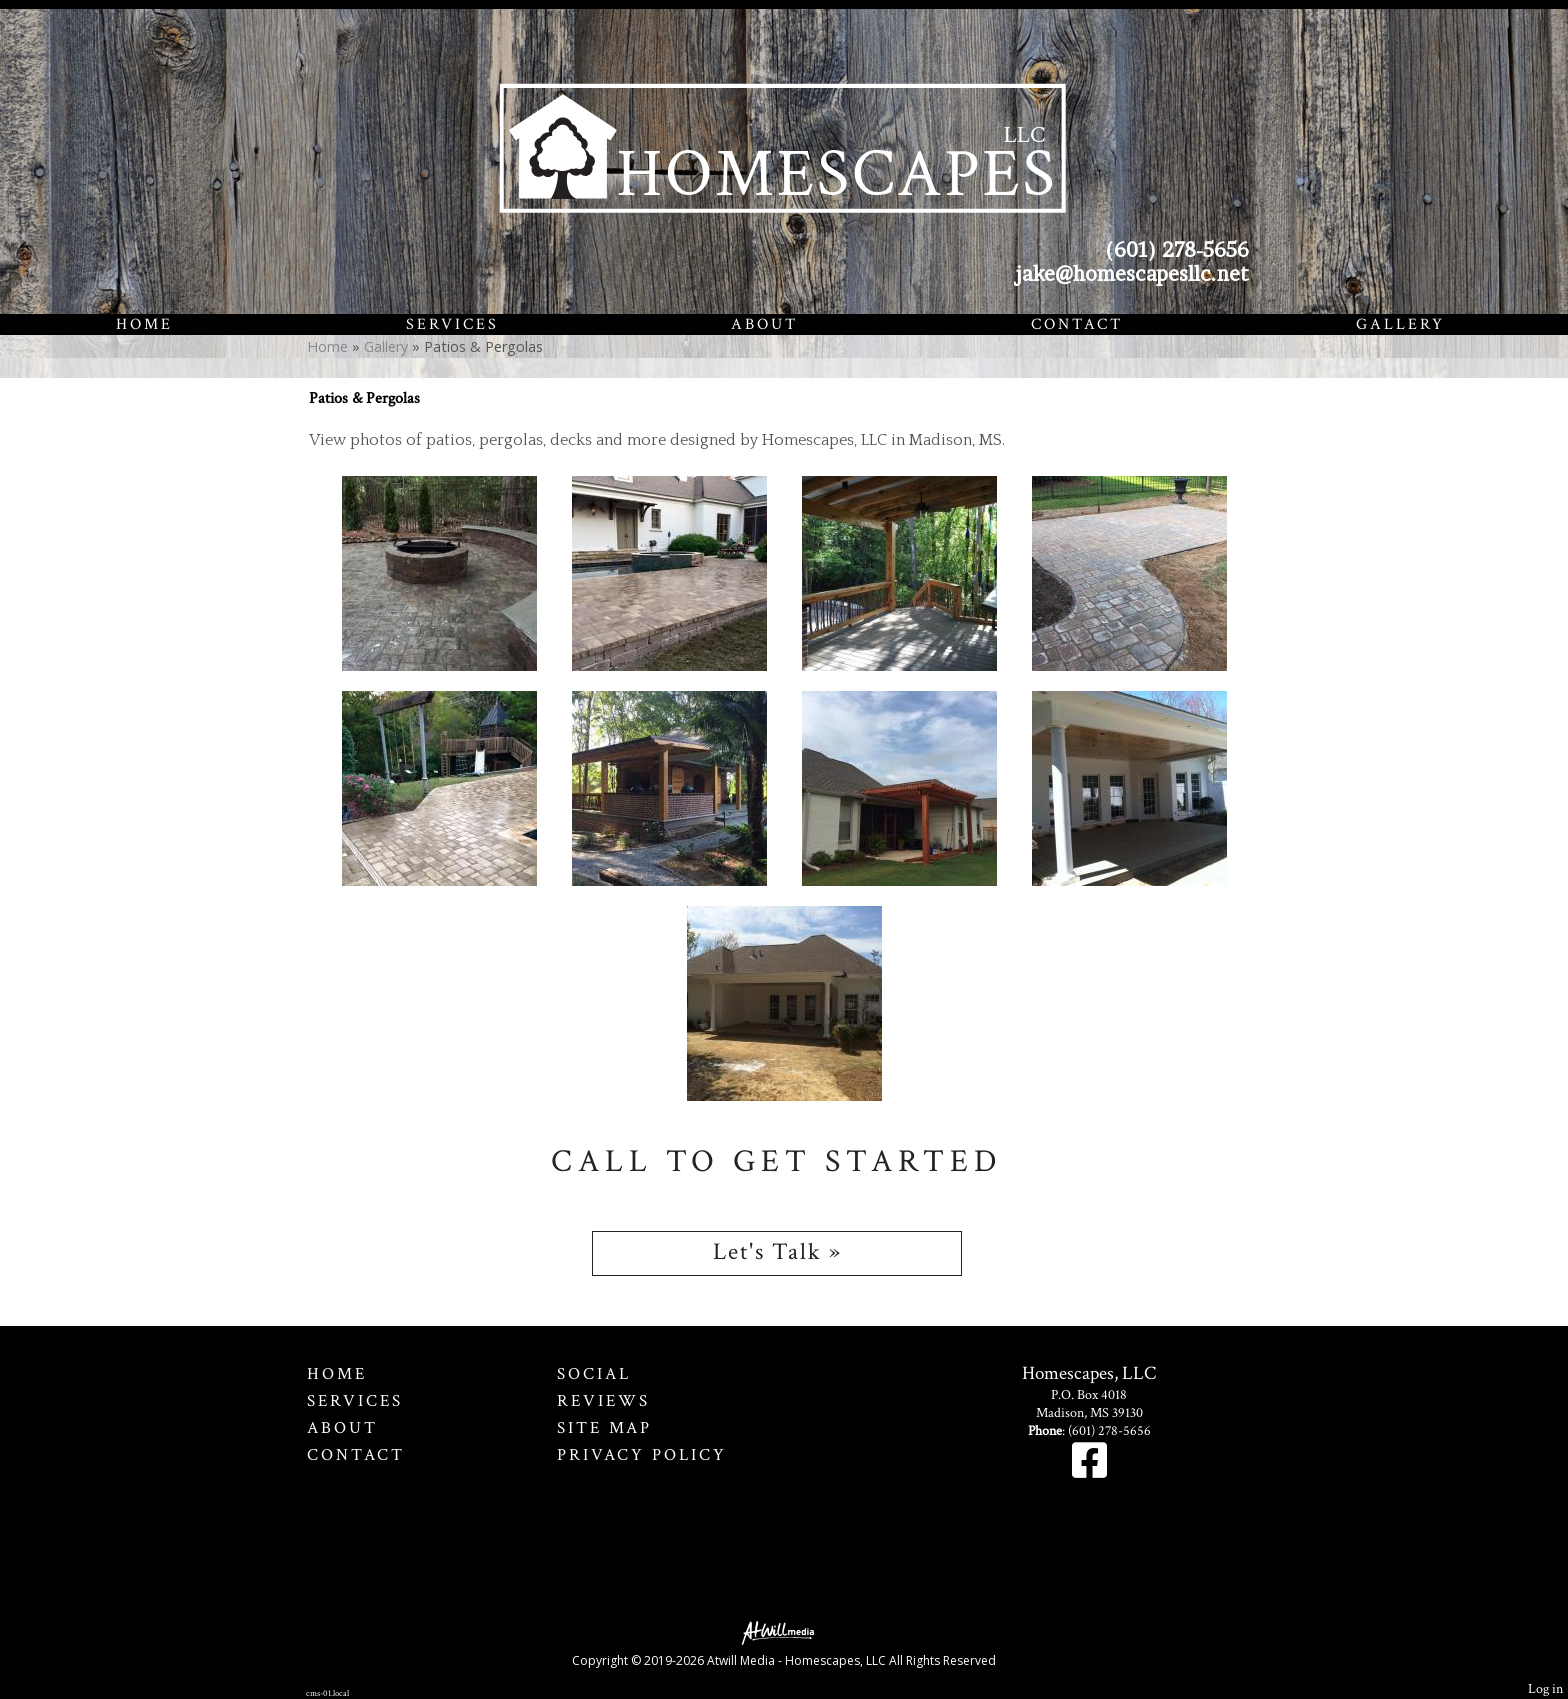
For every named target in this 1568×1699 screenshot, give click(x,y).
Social (594, 1374)
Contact (1077, 324)
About (764, 324)
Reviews (603, 1401)
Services (452, 324)
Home (144, 324)
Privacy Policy (642, 1455)
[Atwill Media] (784, 1631)
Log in (1545, 1688)
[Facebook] (1089, 1471)
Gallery (1400, 324)
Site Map (604, 1428)
